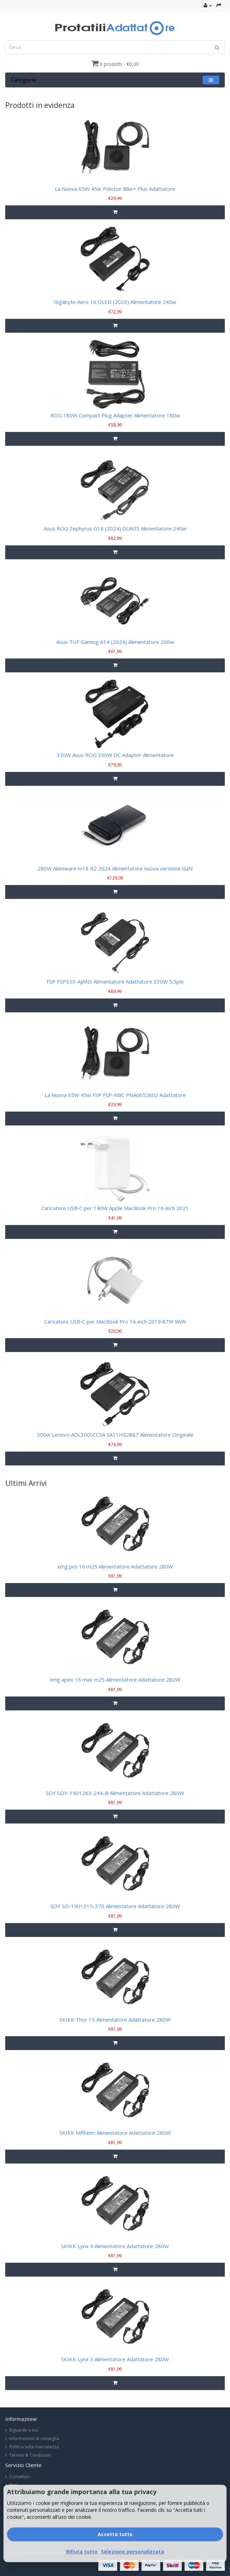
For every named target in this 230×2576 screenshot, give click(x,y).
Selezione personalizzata (132, 2551)
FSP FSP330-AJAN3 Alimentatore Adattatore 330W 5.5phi (115, 981)
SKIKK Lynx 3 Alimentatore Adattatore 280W (115, 2359)
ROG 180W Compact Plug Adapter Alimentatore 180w (115, 415)
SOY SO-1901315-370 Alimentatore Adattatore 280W (115, 1906)
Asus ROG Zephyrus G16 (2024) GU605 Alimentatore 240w (115, 528)
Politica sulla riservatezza (34, 2447)
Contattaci (19, 2477)
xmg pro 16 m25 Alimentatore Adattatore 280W (115, 1566)
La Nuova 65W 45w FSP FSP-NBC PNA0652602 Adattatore (115, 1094)
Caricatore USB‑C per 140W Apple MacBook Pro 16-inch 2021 (115, 1208)
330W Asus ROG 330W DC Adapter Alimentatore (115, 754)
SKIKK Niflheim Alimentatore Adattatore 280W (115, 2132)
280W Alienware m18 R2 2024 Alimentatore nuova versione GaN (115, 868)
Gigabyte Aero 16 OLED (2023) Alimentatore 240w (115, 301)
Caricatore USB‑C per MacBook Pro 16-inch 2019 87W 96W (115, 1321)
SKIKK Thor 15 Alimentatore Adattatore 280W (115, 2019)
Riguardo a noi (23, 2430)
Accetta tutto (115, 2534)
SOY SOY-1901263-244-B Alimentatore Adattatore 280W (115, 1792)
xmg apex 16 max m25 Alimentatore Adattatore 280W (115, 1679)
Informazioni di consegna (34, 2438)
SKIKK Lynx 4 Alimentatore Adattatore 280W (115, 2246)
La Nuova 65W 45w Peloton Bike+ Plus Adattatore (115, 188)
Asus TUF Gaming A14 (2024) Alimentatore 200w (115, 641)
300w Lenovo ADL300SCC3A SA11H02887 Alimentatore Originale (115, 1434)
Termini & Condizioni (30, 2455)
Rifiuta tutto (82, 2551)
